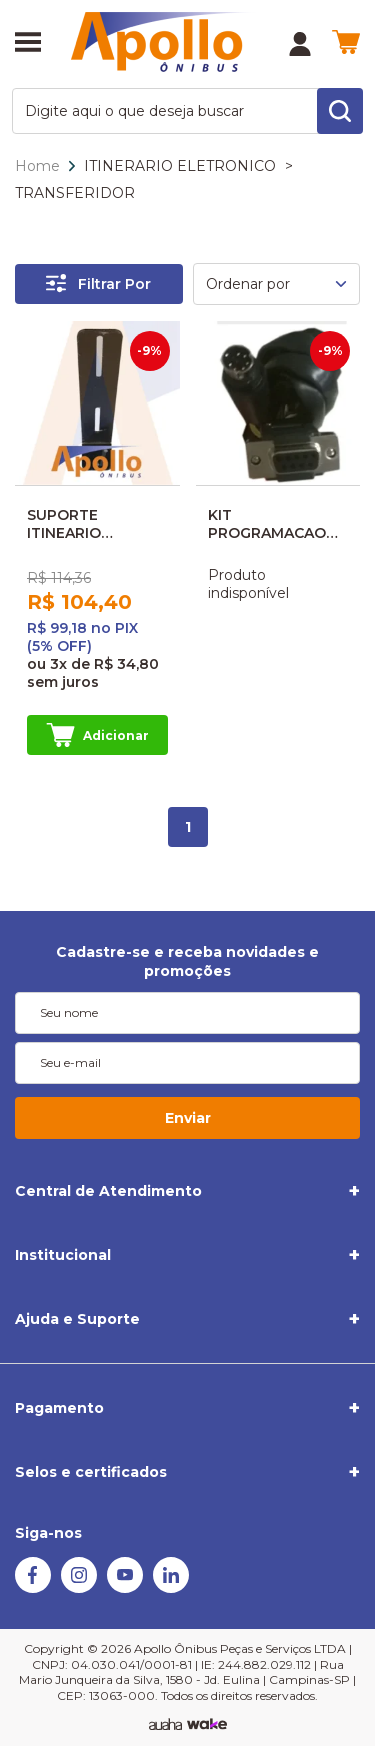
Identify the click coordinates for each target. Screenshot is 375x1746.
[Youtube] (125, 1588)
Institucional (63, 1255)
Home (37, 166)
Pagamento (59, 1408)
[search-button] (340, 111)
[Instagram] (79, 1588)
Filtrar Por (98, 283)
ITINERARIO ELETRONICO (180, 166)
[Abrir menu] (28, 44)
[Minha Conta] (300, 44)
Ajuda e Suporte (77, 1319)
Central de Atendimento (108, 1191)
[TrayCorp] (207, 1725)
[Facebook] (33, 1588)
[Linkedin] (171, 1588)
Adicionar (97, 735)
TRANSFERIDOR (75, 193)
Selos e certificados (91, 1472)
